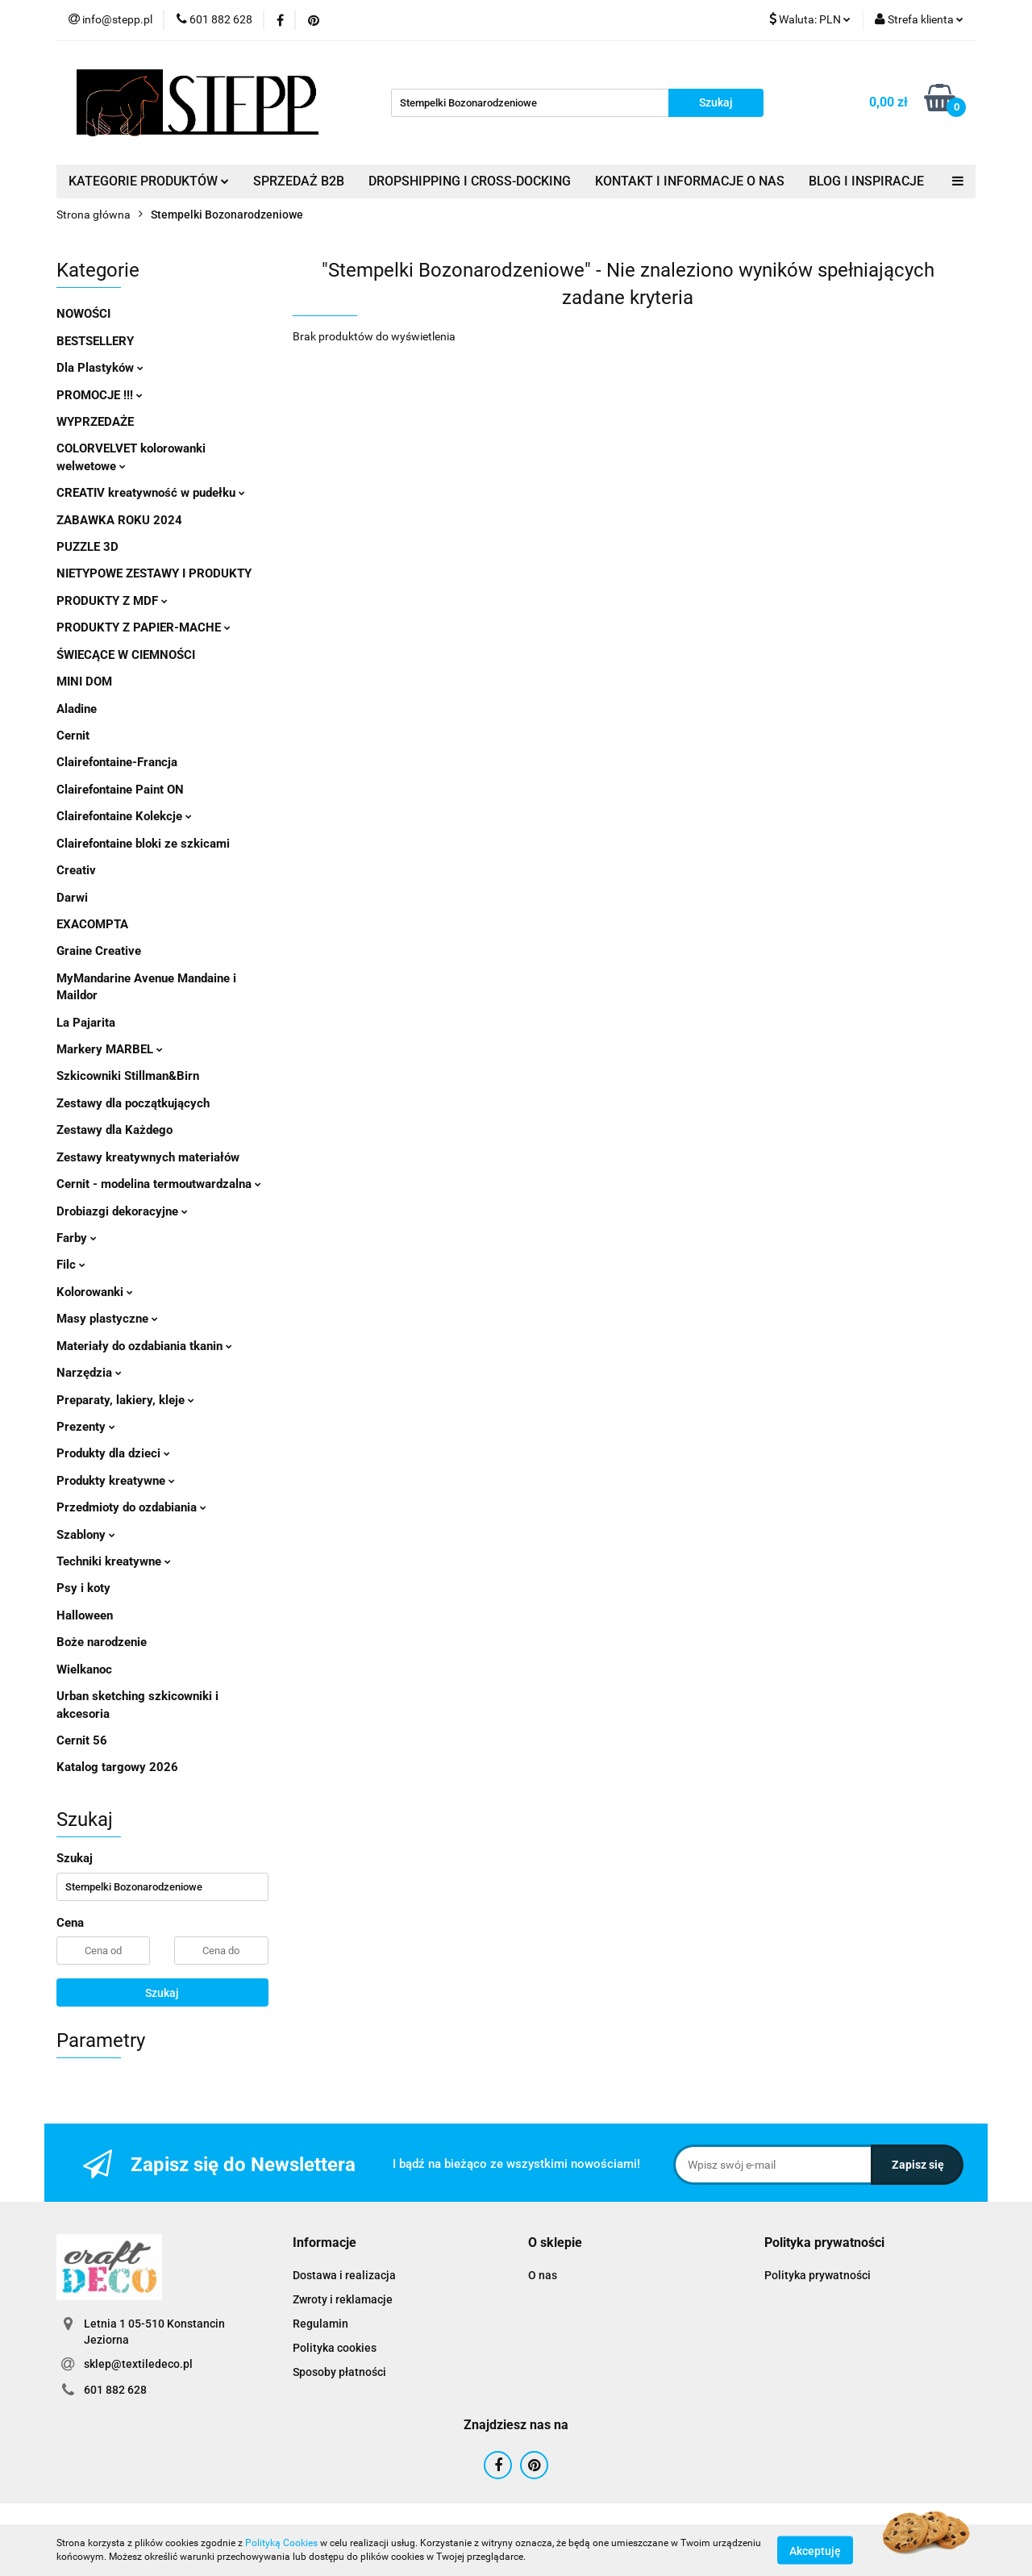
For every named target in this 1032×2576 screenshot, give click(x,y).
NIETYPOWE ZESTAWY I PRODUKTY (154, 573)
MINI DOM (84, 681)
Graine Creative (98, 951)
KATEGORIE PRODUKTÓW (149, 181)
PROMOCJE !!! (99, 395)
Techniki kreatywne (113, 1561)
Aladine (76, 709)
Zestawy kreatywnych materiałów (147, 1157)
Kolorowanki (94, 1292)
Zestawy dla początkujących (133, 1103)
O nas (542, 2275)
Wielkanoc (84, 1669)
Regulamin (320, 2323)
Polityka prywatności (817, 2275)
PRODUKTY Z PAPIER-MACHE (143, 627)
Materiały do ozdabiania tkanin (144, 1346)
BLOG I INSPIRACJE (866, 181)
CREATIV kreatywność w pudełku (150, 493)
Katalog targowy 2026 (117, 1767)
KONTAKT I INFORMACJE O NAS (689, 181)
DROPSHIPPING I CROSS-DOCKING (469, 181)
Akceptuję (815, 2550)
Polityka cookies (335, 2347)
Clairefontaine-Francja (116, 762)
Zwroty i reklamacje (343, 2299)
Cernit (72, 735)
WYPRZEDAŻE (95, 422)
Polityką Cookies (281, 2543)
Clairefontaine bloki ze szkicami (143, 843)
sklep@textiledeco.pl (138, 2363)
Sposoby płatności (339, 2372)
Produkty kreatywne (115, 1480)
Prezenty (85, 1426)
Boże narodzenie (101, 1642)
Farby (76, 1238)
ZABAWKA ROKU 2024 (119, 520)
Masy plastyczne (107, 1318)
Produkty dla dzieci (113, 1453)
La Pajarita (85, 1022)
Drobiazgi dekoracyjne (122, 1211)
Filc (70, 1264)
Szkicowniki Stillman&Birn (127, 1076)
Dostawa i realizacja (344, 2275)
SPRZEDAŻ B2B (298, 181)
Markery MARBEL (109, 1049)
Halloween (84, 1615)
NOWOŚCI (83, 313)
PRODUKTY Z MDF (112, 601)
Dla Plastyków (100, 368)
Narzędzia (89, 1372)
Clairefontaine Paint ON (120, 789)
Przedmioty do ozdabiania (131, 1507)
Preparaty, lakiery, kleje (125, 1400)
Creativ (76, 870)
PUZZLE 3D (87, 547)
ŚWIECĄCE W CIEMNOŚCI (125, 655)
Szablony (85, 1535)
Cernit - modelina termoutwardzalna (158, 1184)
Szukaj (162, 1992)
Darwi (72, 897)
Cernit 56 (81, 1740)
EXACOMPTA (92, 924)
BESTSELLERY (95, 341)
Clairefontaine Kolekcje (124, 816)
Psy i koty (83, 1588)
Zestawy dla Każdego (114, 1130)
